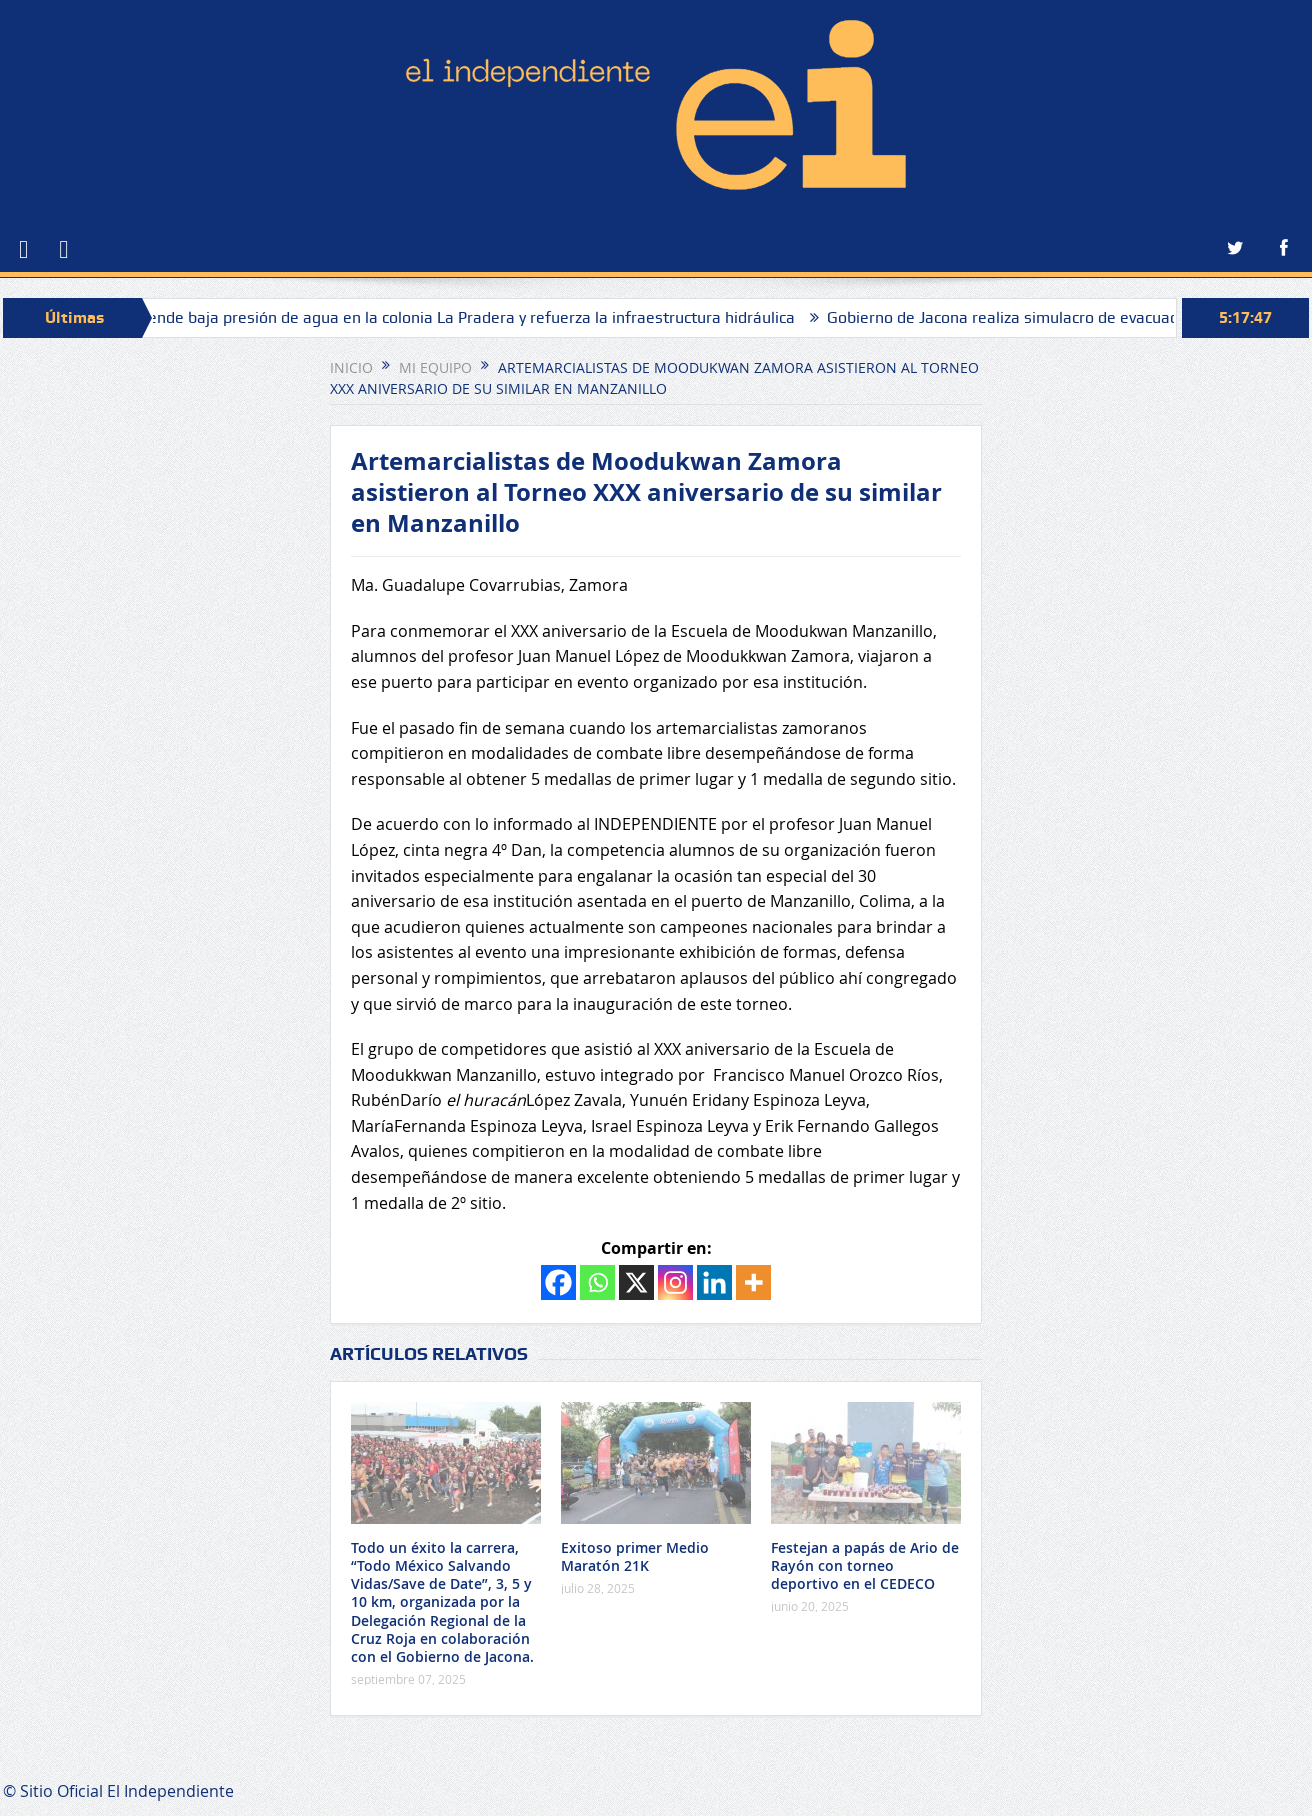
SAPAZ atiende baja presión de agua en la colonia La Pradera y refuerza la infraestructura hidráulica (455, 317)
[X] (636, 1282)
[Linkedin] (714, 1282)
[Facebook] (558, 1282)
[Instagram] (675, 1282)
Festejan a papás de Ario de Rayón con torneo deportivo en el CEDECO (865, 1565)
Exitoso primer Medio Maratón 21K (635, 1556)
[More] (753, 1282)
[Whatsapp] (597, 1282)
